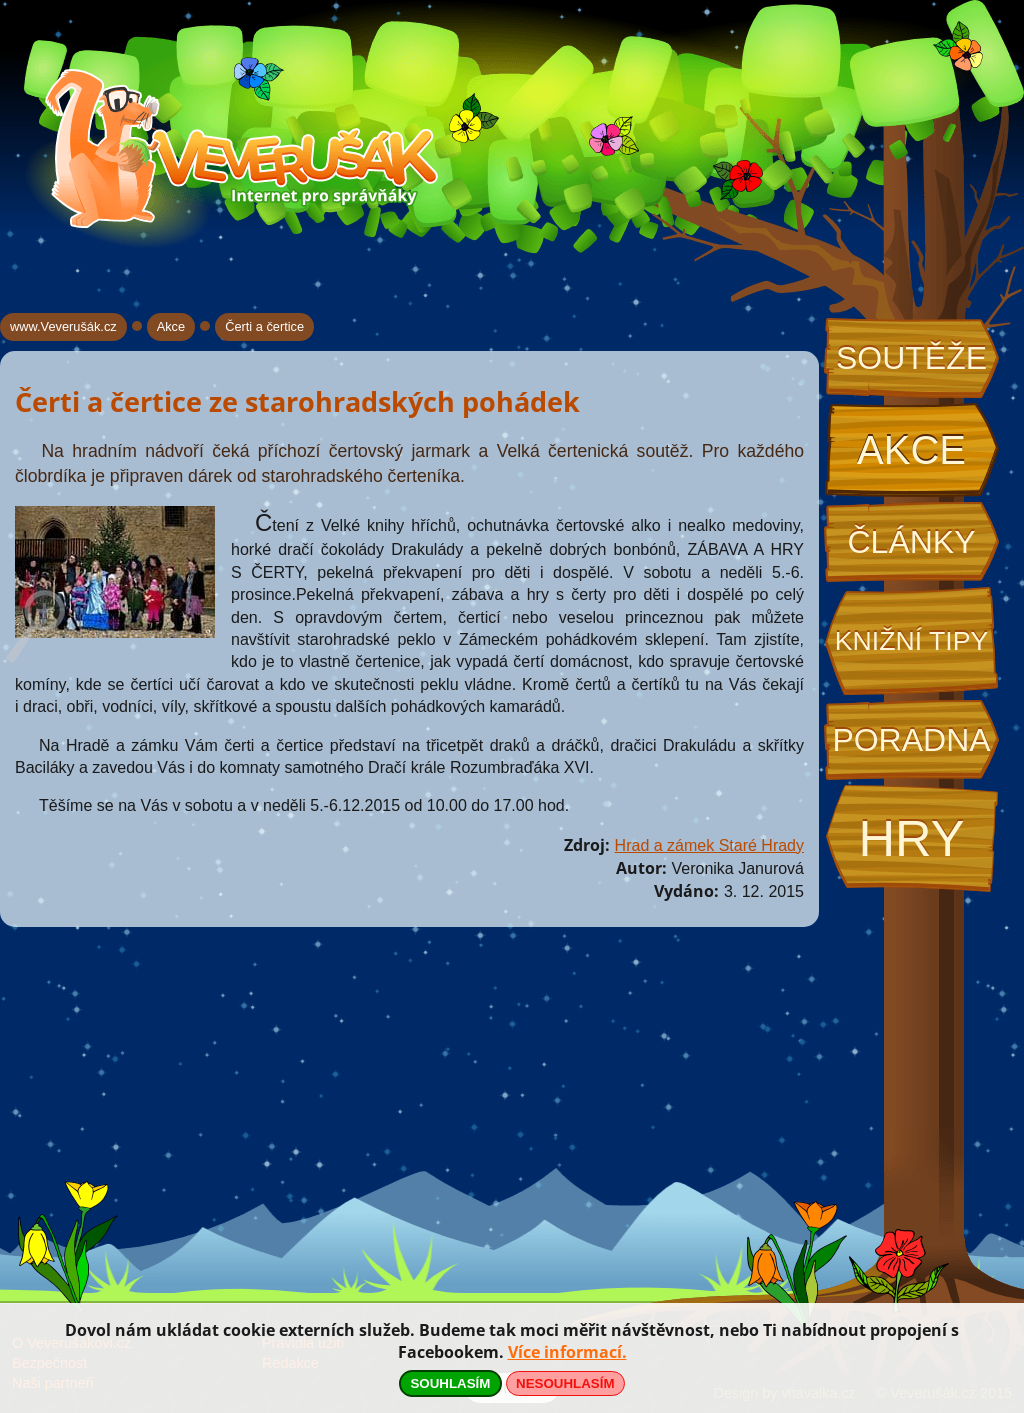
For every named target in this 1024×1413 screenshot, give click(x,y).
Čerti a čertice (264, 326)
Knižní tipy (912, 641)
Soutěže (911, 358)
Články (911, 542)
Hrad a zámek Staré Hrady (709, 845)
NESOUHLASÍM (565, 1383)
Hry (911, 838)
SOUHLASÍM (450, 1383)
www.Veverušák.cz (63, 326)
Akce (911, 450)
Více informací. (567, 1352)
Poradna (911, 740)
